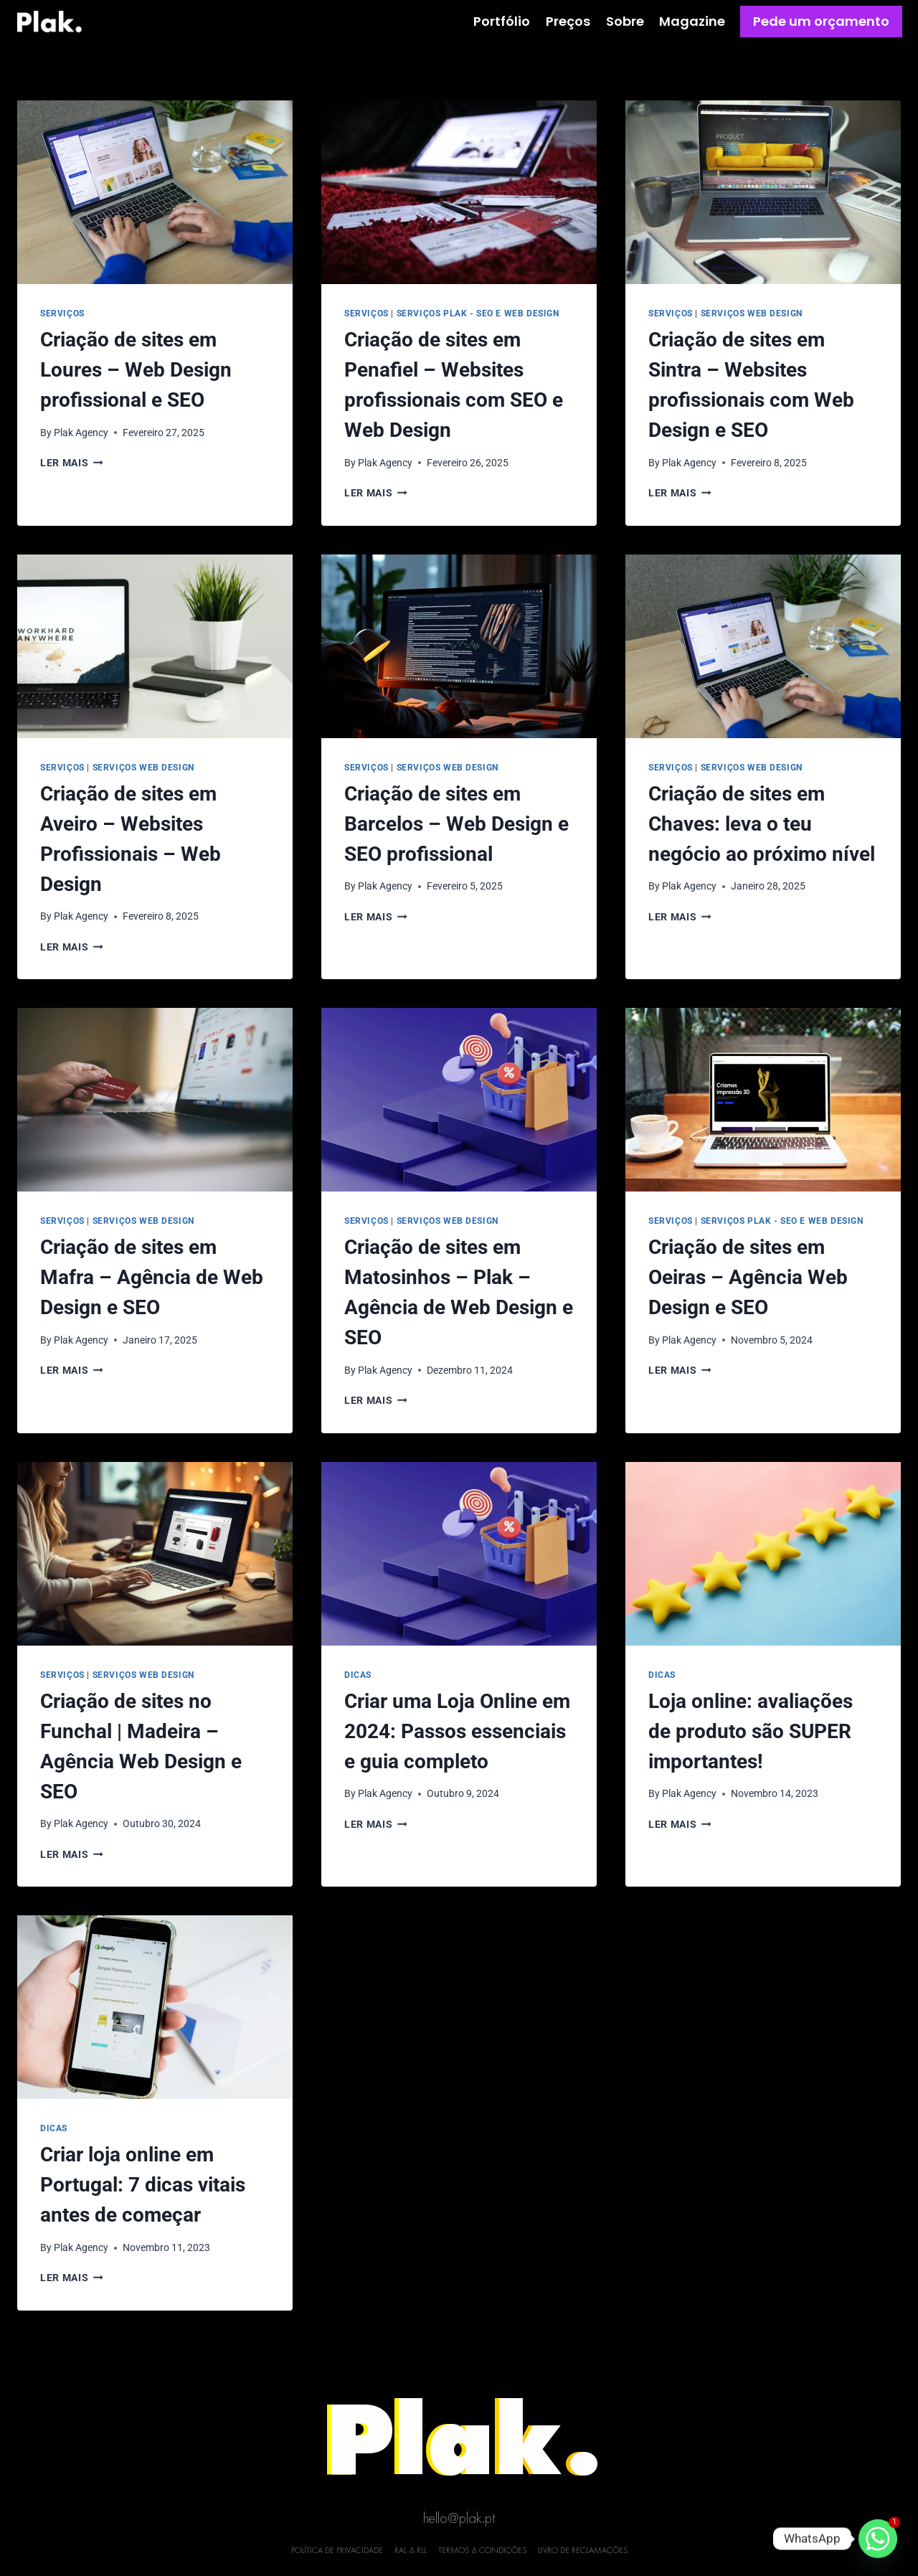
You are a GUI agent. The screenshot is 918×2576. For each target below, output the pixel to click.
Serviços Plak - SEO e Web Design (478, 313)
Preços (568, 21)
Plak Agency (81, 432)
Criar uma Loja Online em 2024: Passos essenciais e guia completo (457, 1731)
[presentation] (155, 192)
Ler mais (71, 462)
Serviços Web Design (752, 313)
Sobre (625, 21)
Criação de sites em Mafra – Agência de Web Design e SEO (151, 1277)
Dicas (358, 1675)
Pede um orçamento (821, 21)
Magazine (692, 21)
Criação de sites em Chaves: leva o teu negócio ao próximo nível (761, 824)
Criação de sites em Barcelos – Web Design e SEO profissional (456, 824)
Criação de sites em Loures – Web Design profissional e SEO (136, 370)
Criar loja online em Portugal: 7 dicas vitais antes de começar (142, 2185)
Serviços (62, 313)
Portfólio (501, 21)
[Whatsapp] (877, 2538)
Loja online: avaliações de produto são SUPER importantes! (750, 1731)
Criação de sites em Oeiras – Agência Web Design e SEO (748, 1277)
